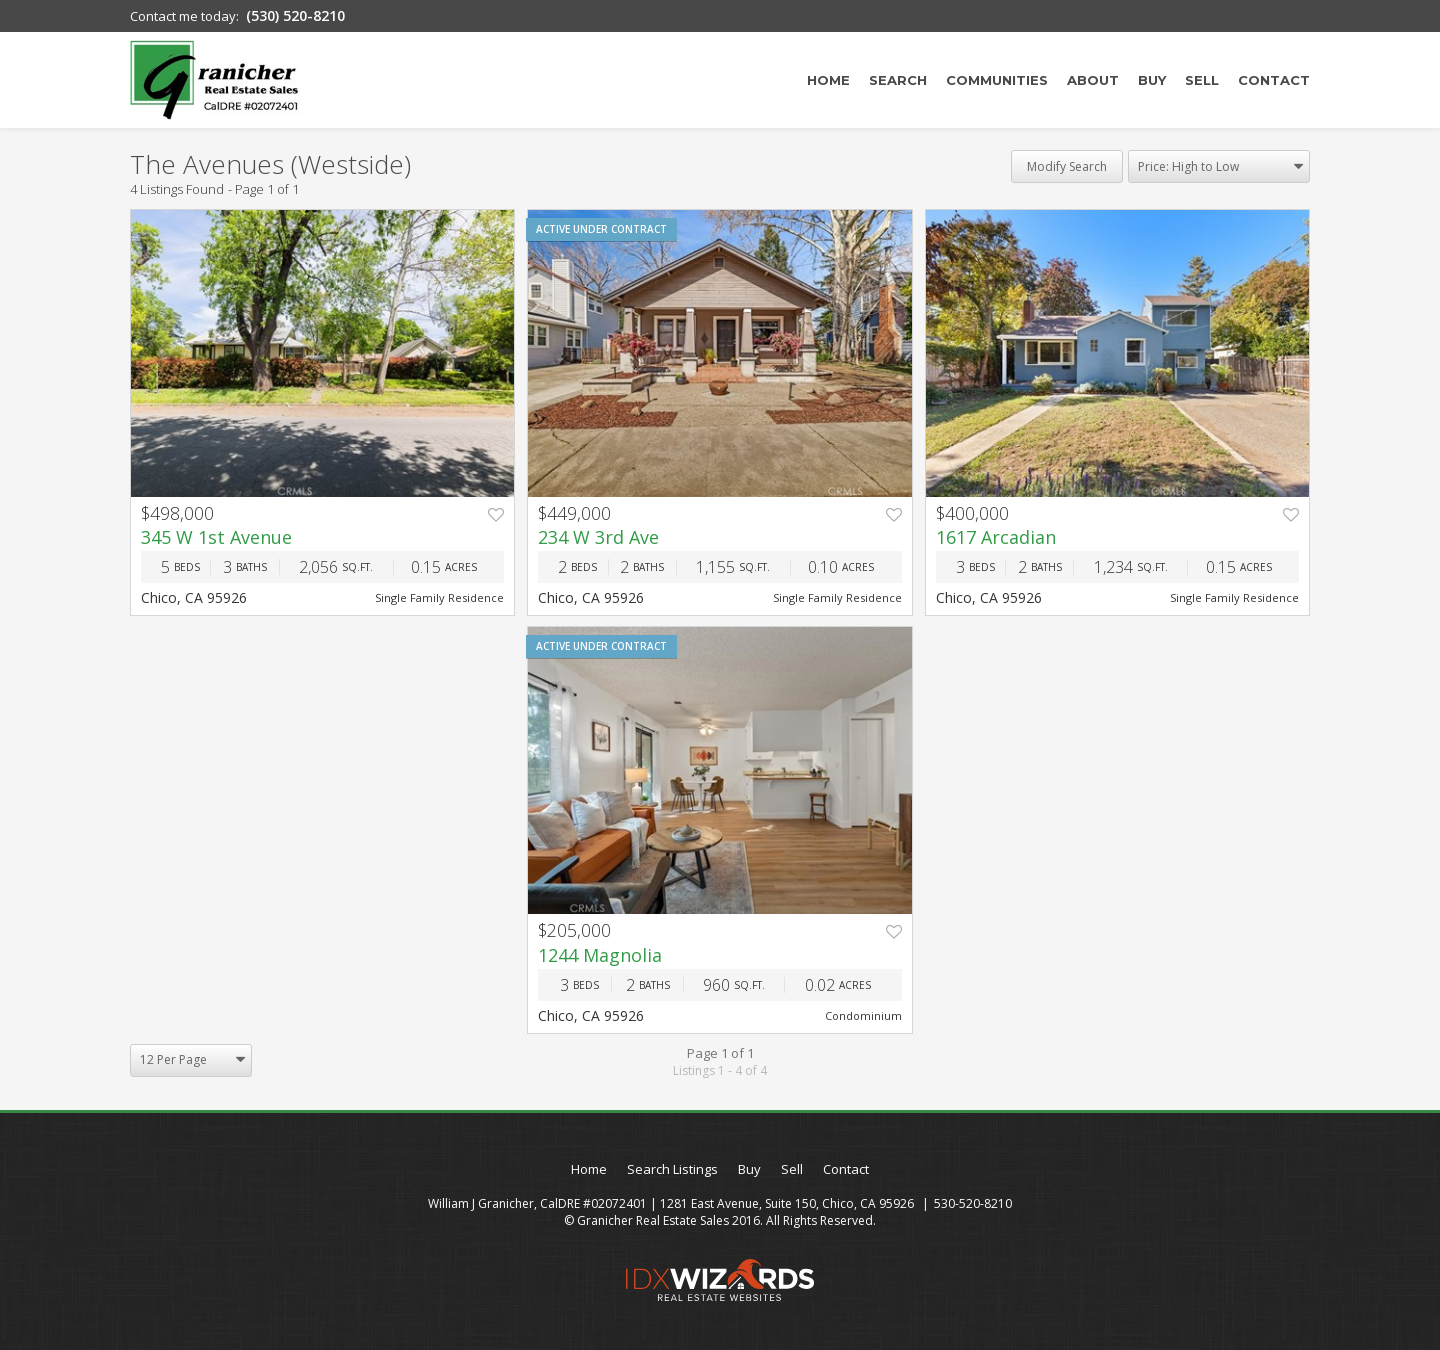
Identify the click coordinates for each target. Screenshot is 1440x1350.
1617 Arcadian (996, 537)
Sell (1202, 80)
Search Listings (672, 1169)
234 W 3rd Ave (598, 537)
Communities (997, 80)
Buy (1152, 80)
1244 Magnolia (600, 955)
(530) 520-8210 (295, 15)
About (1093, 80)
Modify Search (1067, 166)
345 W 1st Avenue (216, 537)
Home (828, 80)
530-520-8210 (973, 1203)
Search (898, 80)
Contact (1274, 80)
